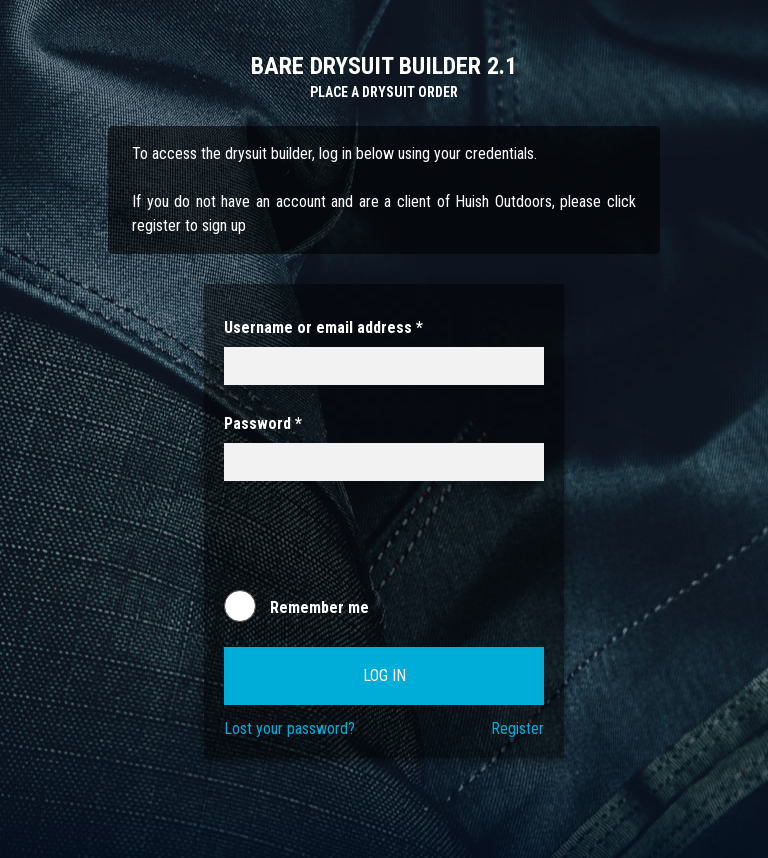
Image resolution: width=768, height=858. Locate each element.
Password (263, 423)
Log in (384, 675)
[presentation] (376, 545)
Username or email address (323, 327)
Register (517, 728)
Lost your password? (289, 728)
